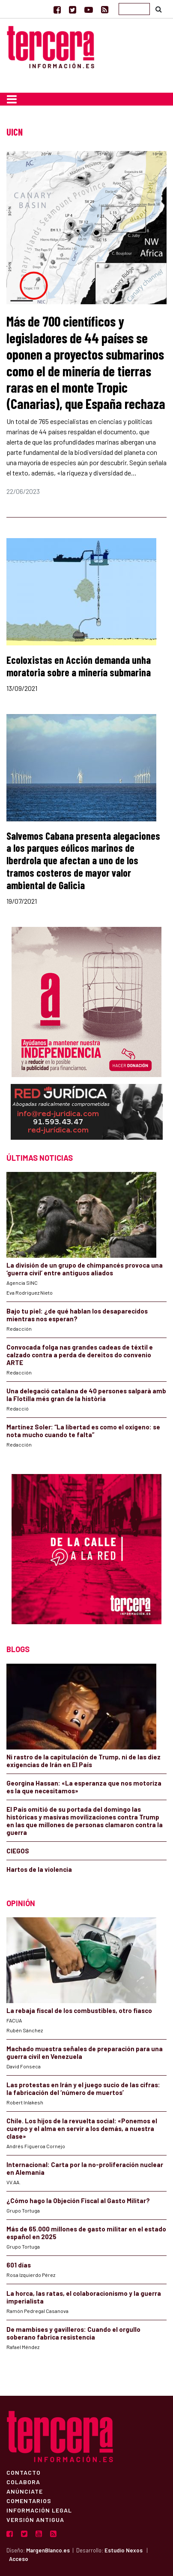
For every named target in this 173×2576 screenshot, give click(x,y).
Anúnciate (24, 2491)
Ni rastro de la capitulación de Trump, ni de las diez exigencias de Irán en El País (83, 1760)
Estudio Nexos (123, 2550)
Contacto (23, 2472)
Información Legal (39, 2509)
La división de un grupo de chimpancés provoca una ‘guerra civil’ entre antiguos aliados (84, 1269)
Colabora (23, 2481)
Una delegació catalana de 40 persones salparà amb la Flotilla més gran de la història (86, 1394)
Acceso (18, 2558)
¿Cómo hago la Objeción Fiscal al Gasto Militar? (78, 2200)
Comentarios (28, 2500)
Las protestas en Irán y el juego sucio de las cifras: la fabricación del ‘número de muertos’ (83, 2088)
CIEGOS (17, 1851)
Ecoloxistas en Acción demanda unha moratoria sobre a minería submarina (78, 666)
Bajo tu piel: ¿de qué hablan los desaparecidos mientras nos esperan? (77, 1315)
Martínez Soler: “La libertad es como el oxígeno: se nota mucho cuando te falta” (83, 1430)
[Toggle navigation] (12, 99)
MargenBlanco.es (48, 2550)
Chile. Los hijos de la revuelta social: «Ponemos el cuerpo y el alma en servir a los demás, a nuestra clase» (81, 2128)
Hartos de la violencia (39, 1869)
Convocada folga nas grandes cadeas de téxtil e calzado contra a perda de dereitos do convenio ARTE (79, 1354)
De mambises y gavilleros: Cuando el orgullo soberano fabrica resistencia (73, 2333)
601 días (18, 2265)
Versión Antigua (35, 2519)
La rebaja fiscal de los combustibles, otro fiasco (79, 2010)
